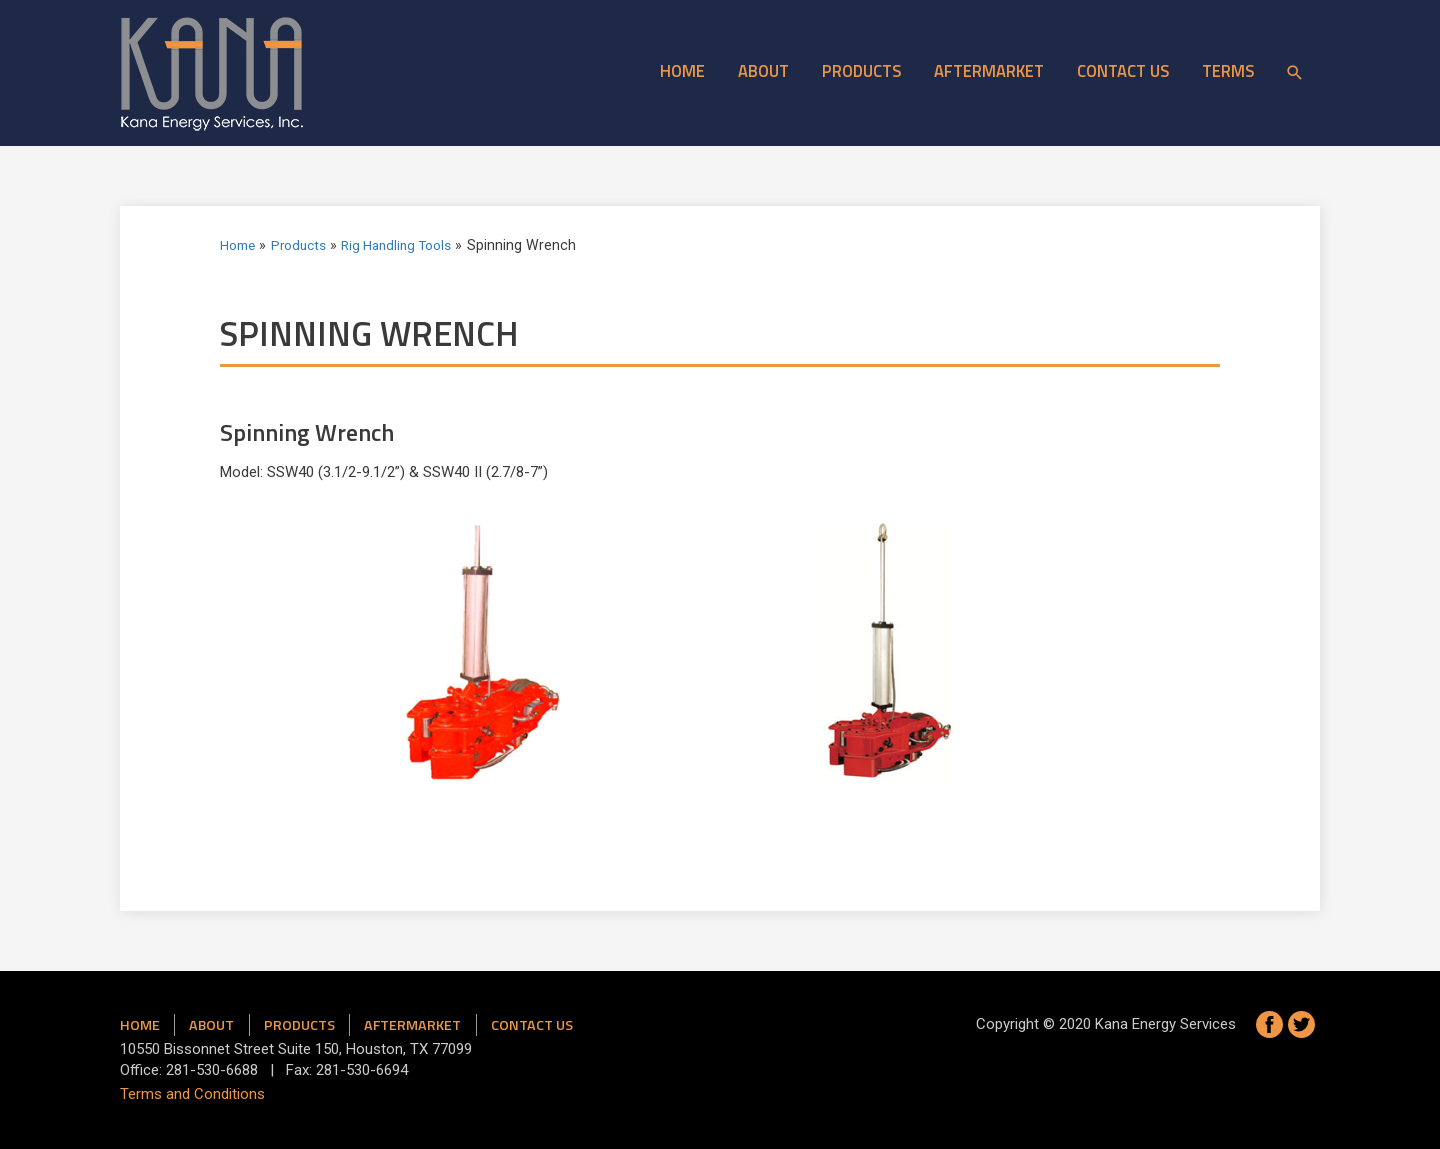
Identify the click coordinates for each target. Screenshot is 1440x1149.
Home (682, 70)
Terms (1228, 70)
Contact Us (1123, 70)
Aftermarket (989, 70)
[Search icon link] (1295, 73)
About (763, 70)
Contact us (532, 1025)
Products (861, 70)
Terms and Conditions (192, 1094)
